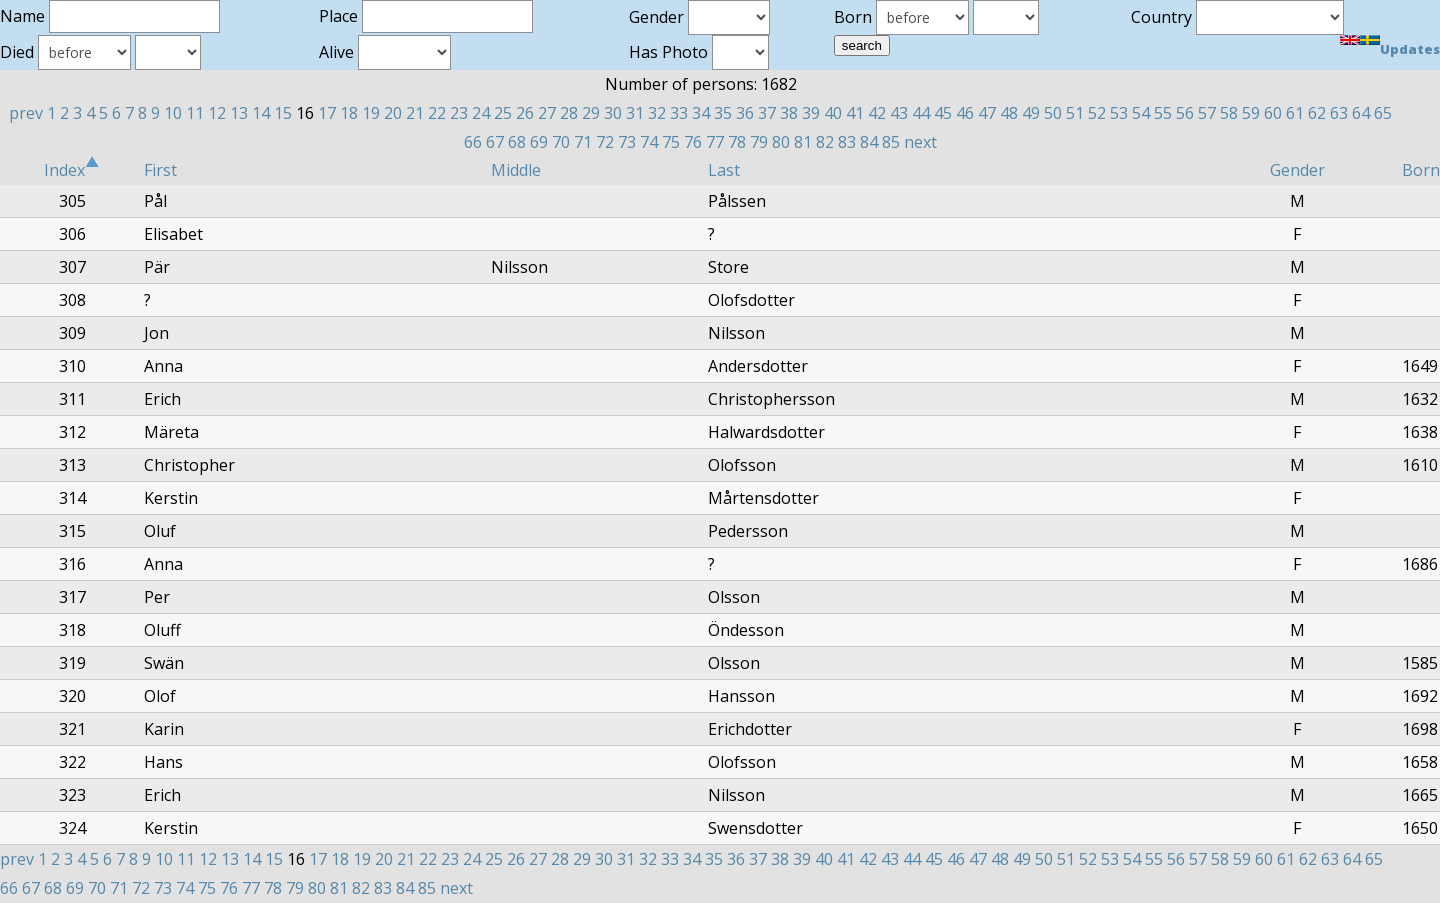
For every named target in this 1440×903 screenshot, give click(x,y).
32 (657, 113)
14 (261, 113)
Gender (1297, 170)
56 (1185, 113)
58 (1229, 113)
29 (591, 113)
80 (781, 142)
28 (569, 113)
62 (1317, 113)
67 (495, 142)
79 (759, 142)
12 (217, 113)
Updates (1410, 49)
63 (1339, 113)
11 (195, 113)
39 (811, 113)
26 (525, 113)
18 (349, 113)
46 (965, 113)
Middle (516, 170)
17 (327, 113)
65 (1383, 113)
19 (371, 113)
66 (473, 142)
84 (869, 142)
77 (715, 142)
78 (737, 142)
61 (1295, 113)
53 (1119, 113)
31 (635, 113)
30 (613, 113)
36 (745, 113)
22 (437, 113)
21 (415, 113)
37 (767, 113)
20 (393, 113)
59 (1251, 113)
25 (503, 113)
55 (1163, 113)
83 (847, 142)
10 (173, 113)
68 (517, 142)
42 (877, 113)
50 (1053, 113)
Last (724, 170)
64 (1361, 113)
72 (605, 142)
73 (627, 142)
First (160, 170)
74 (649, 142)
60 (1273, 113)
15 (283, 113)
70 (561, 142)
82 (825, 142)
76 (693, 142)
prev (26, 113)
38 (789, 113)
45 (943, 113)
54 (1141, 113)
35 (723, 113)
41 (855, 113)
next (920, 142)
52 (1097, 113)
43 (899, 113)
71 (583, 142)
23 (459, 113)
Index (72, 170)
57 (1207, 113)
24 (481, 113)
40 (833, 113)
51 (1075, 113)
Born (1421, 170)
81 (803, 142)
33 (679, 113)
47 (987, 113)
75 (671, 142)
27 (547, 113)
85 (891, 142)
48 (1009, 113)
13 (239, 113)
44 (921, 113)
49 (1031, 113)
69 (539, 142)
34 (701, 113)
